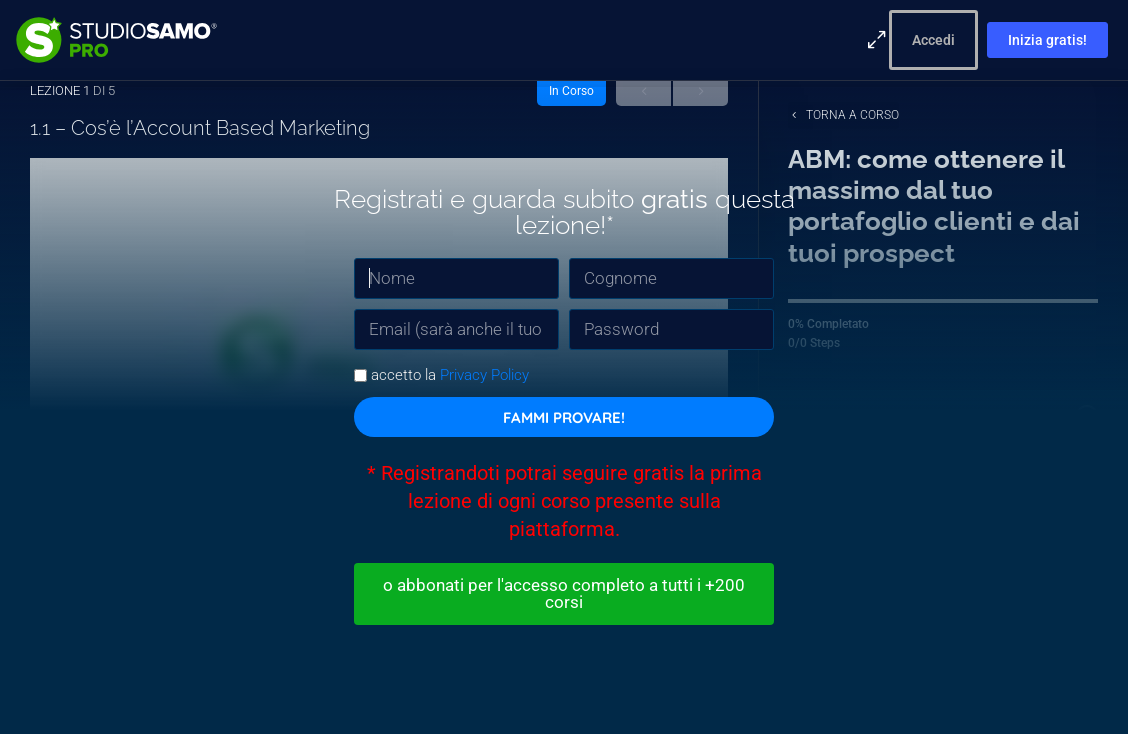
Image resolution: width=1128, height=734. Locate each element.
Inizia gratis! (1047, 40)
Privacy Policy (484, 373)
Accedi (933, 40)
